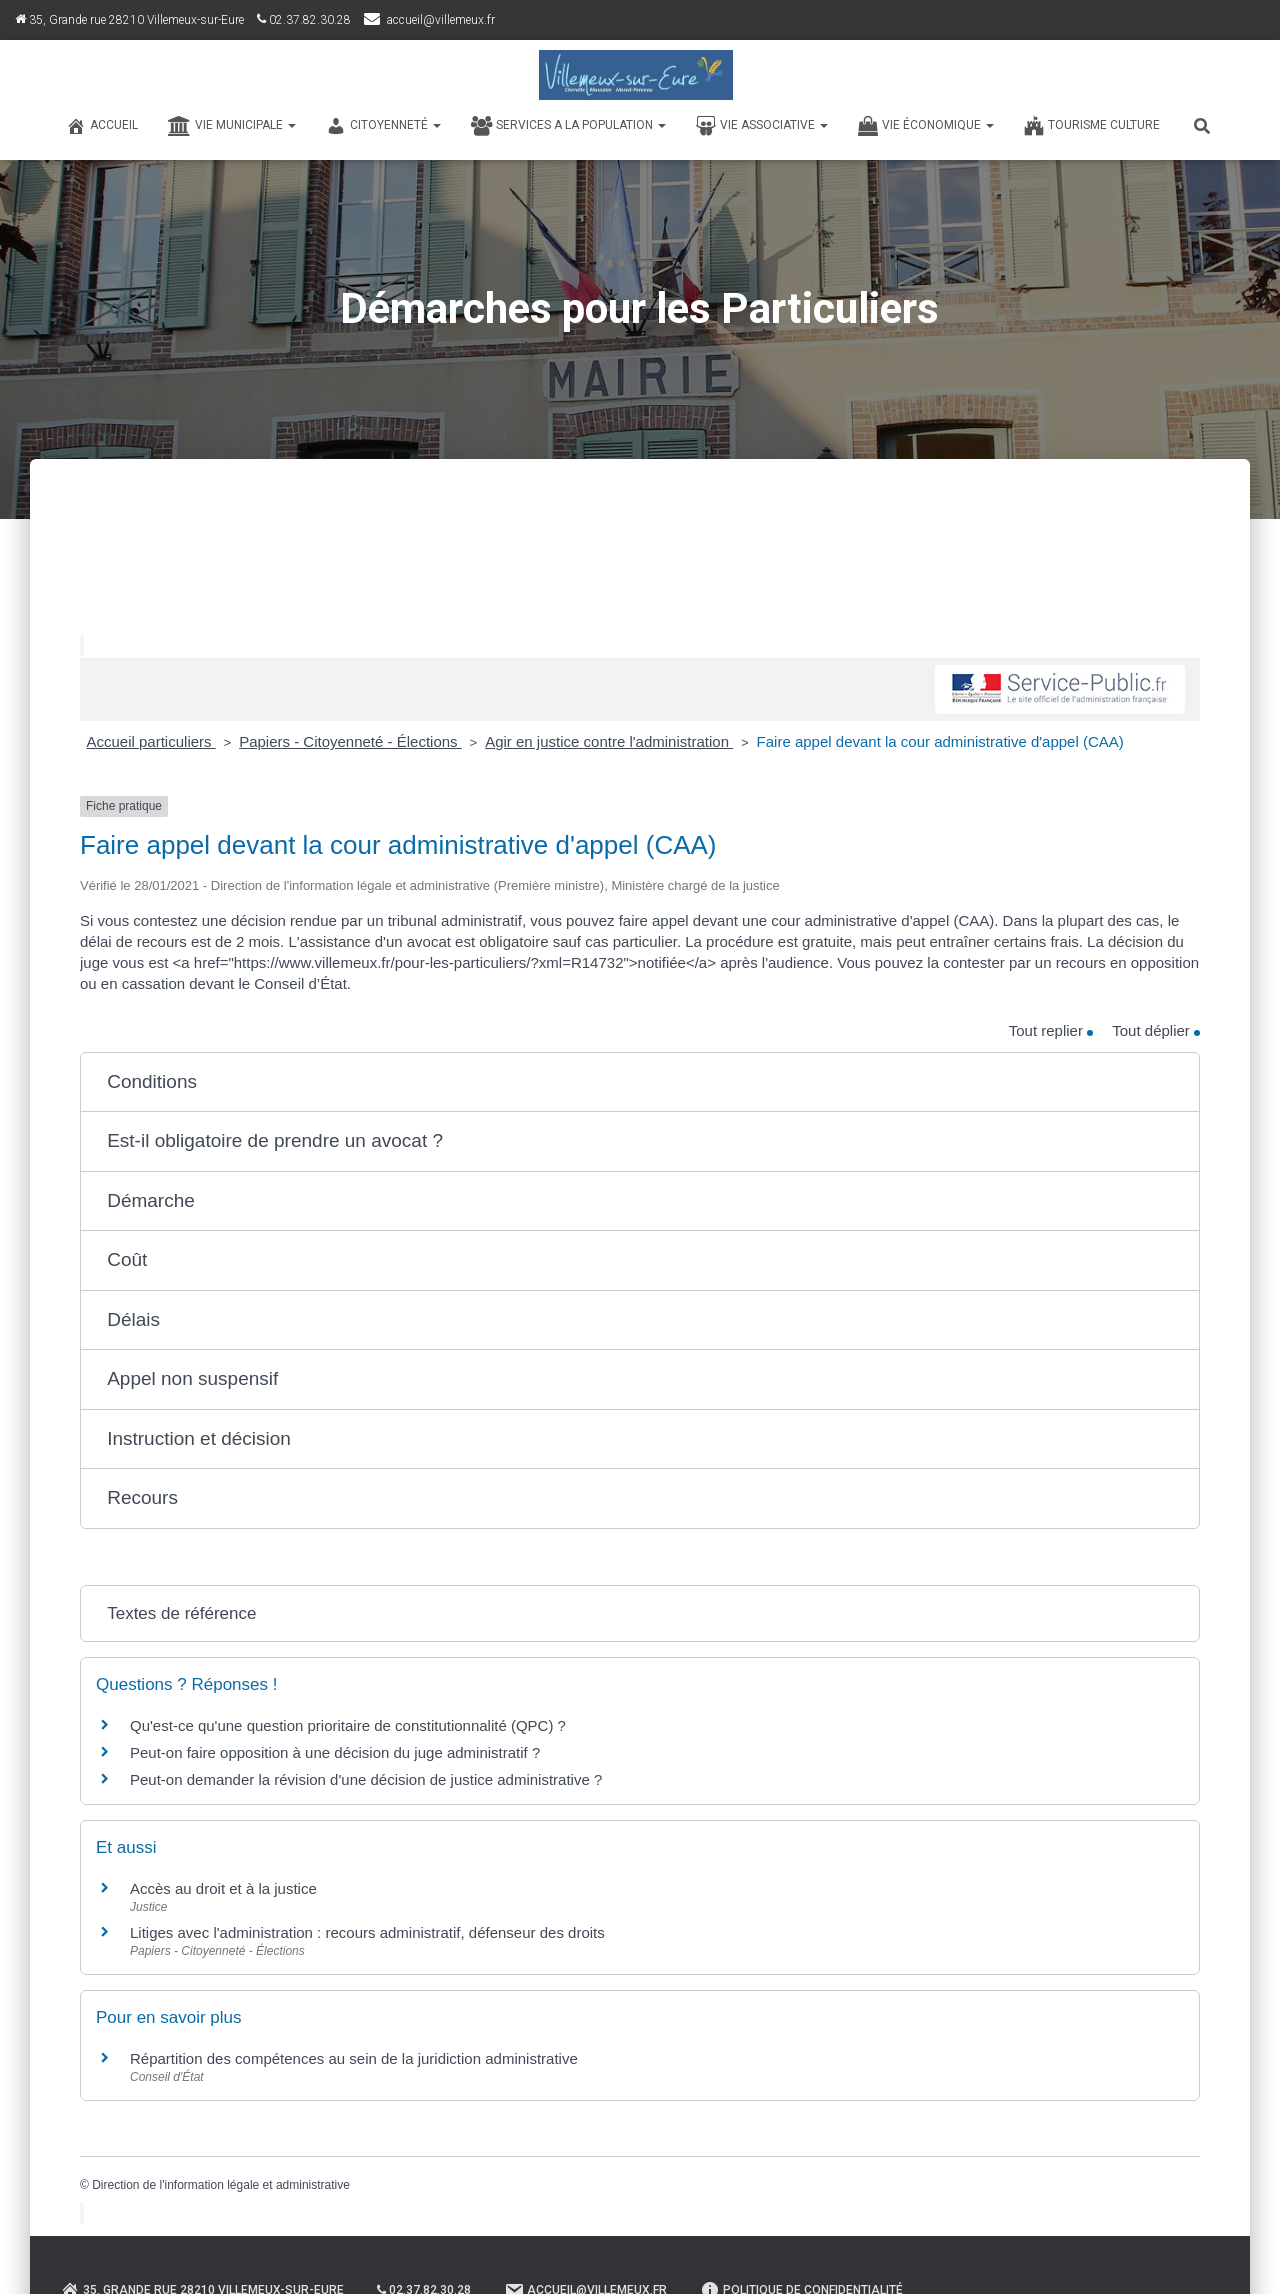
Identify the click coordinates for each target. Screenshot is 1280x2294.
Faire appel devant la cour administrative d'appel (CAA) (940, 741)
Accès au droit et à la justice (223, 1888)
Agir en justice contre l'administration (609, 741)
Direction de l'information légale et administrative (221, 2185)
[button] (640, 1082)
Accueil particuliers (151, 741)
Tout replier (1051, 1030)
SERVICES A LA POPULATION (568, 126)
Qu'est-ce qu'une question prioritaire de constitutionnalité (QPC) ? (348, 1725)
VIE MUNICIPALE (232, 126)
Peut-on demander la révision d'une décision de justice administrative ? (366, 1779)
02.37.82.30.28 (304, 20)
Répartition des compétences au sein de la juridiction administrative (354, 2058)
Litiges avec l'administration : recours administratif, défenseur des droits (367, 1932)
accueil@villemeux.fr (441, 20)
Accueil (102, 126)
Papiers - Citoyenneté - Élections (350, 741)
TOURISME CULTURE (1092, 126)
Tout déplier (1156, 1030)
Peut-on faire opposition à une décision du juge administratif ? (335, 1752)
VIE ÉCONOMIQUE (926, 126)
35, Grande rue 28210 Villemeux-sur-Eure (129, 20)
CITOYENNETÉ (383, 126)
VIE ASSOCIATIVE (762, 126)
